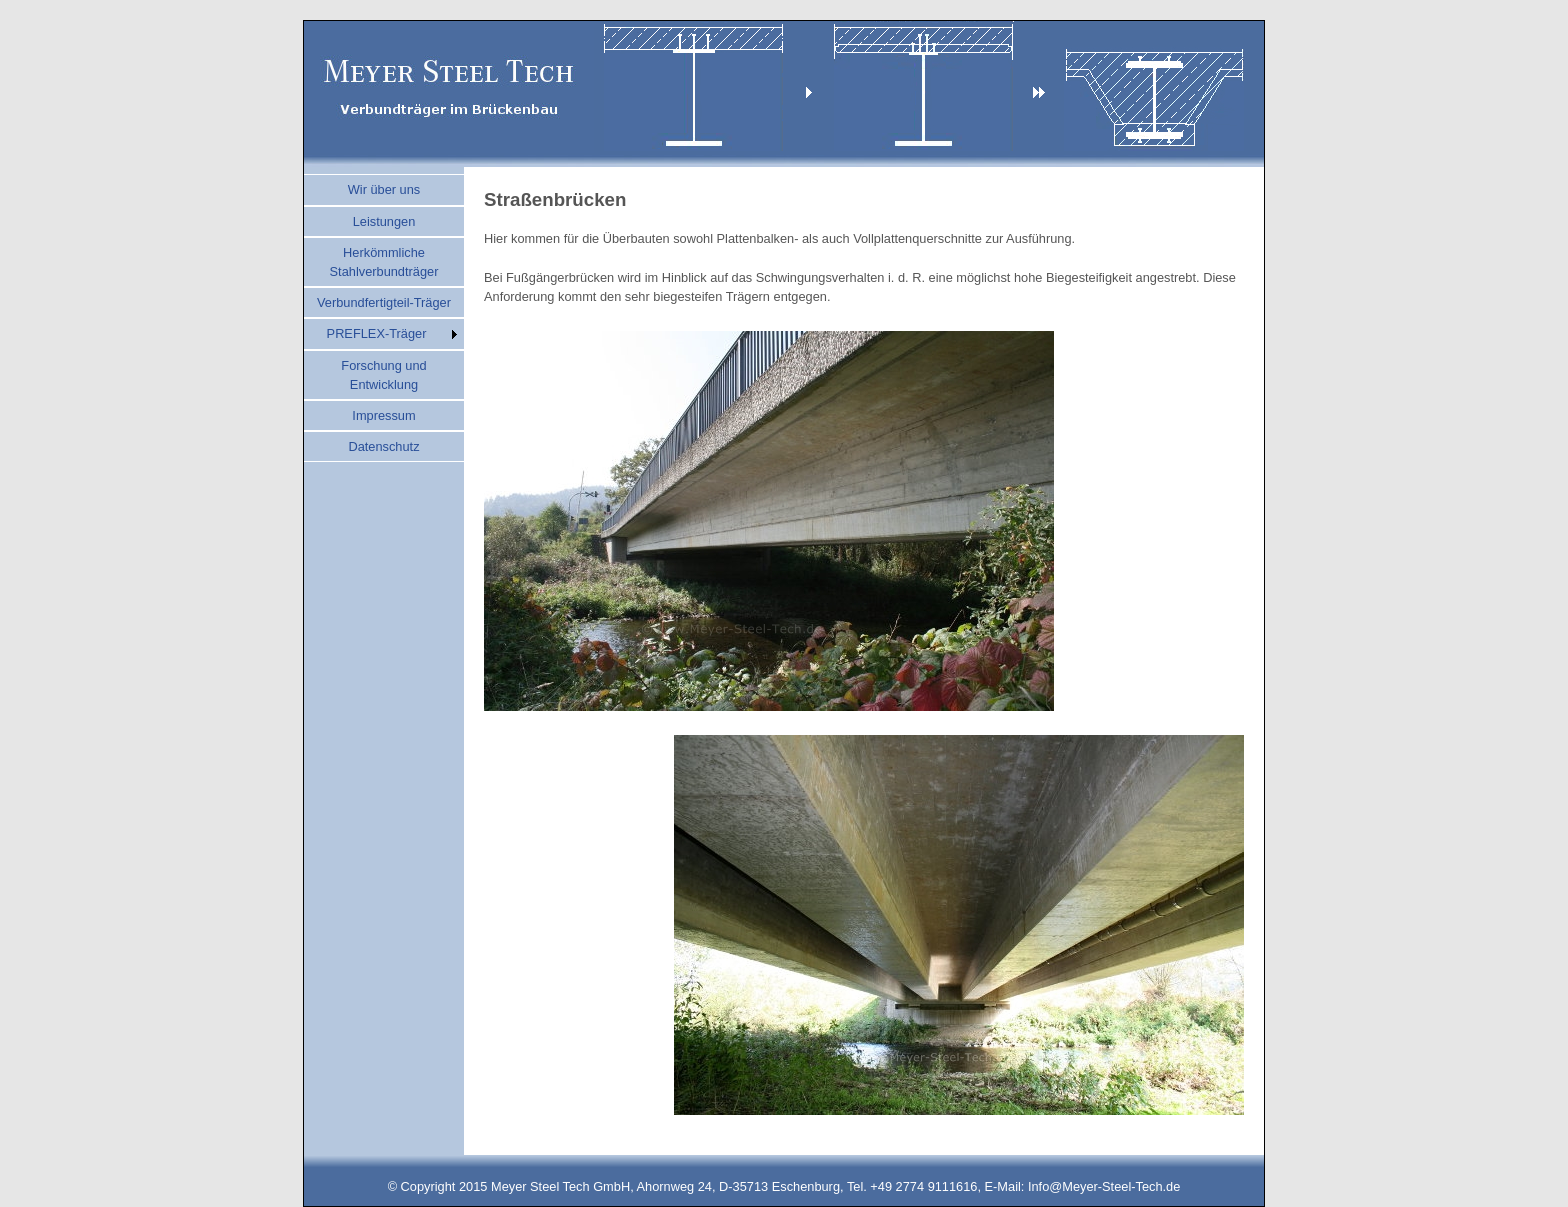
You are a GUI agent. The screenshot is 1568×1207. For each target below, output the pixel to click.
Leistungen (384, 221)
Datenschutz (383, 446)
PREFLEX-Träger (377, 333)
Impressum (383, 415)
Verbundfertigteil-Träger (384, 302)
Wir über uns (384, 189)
